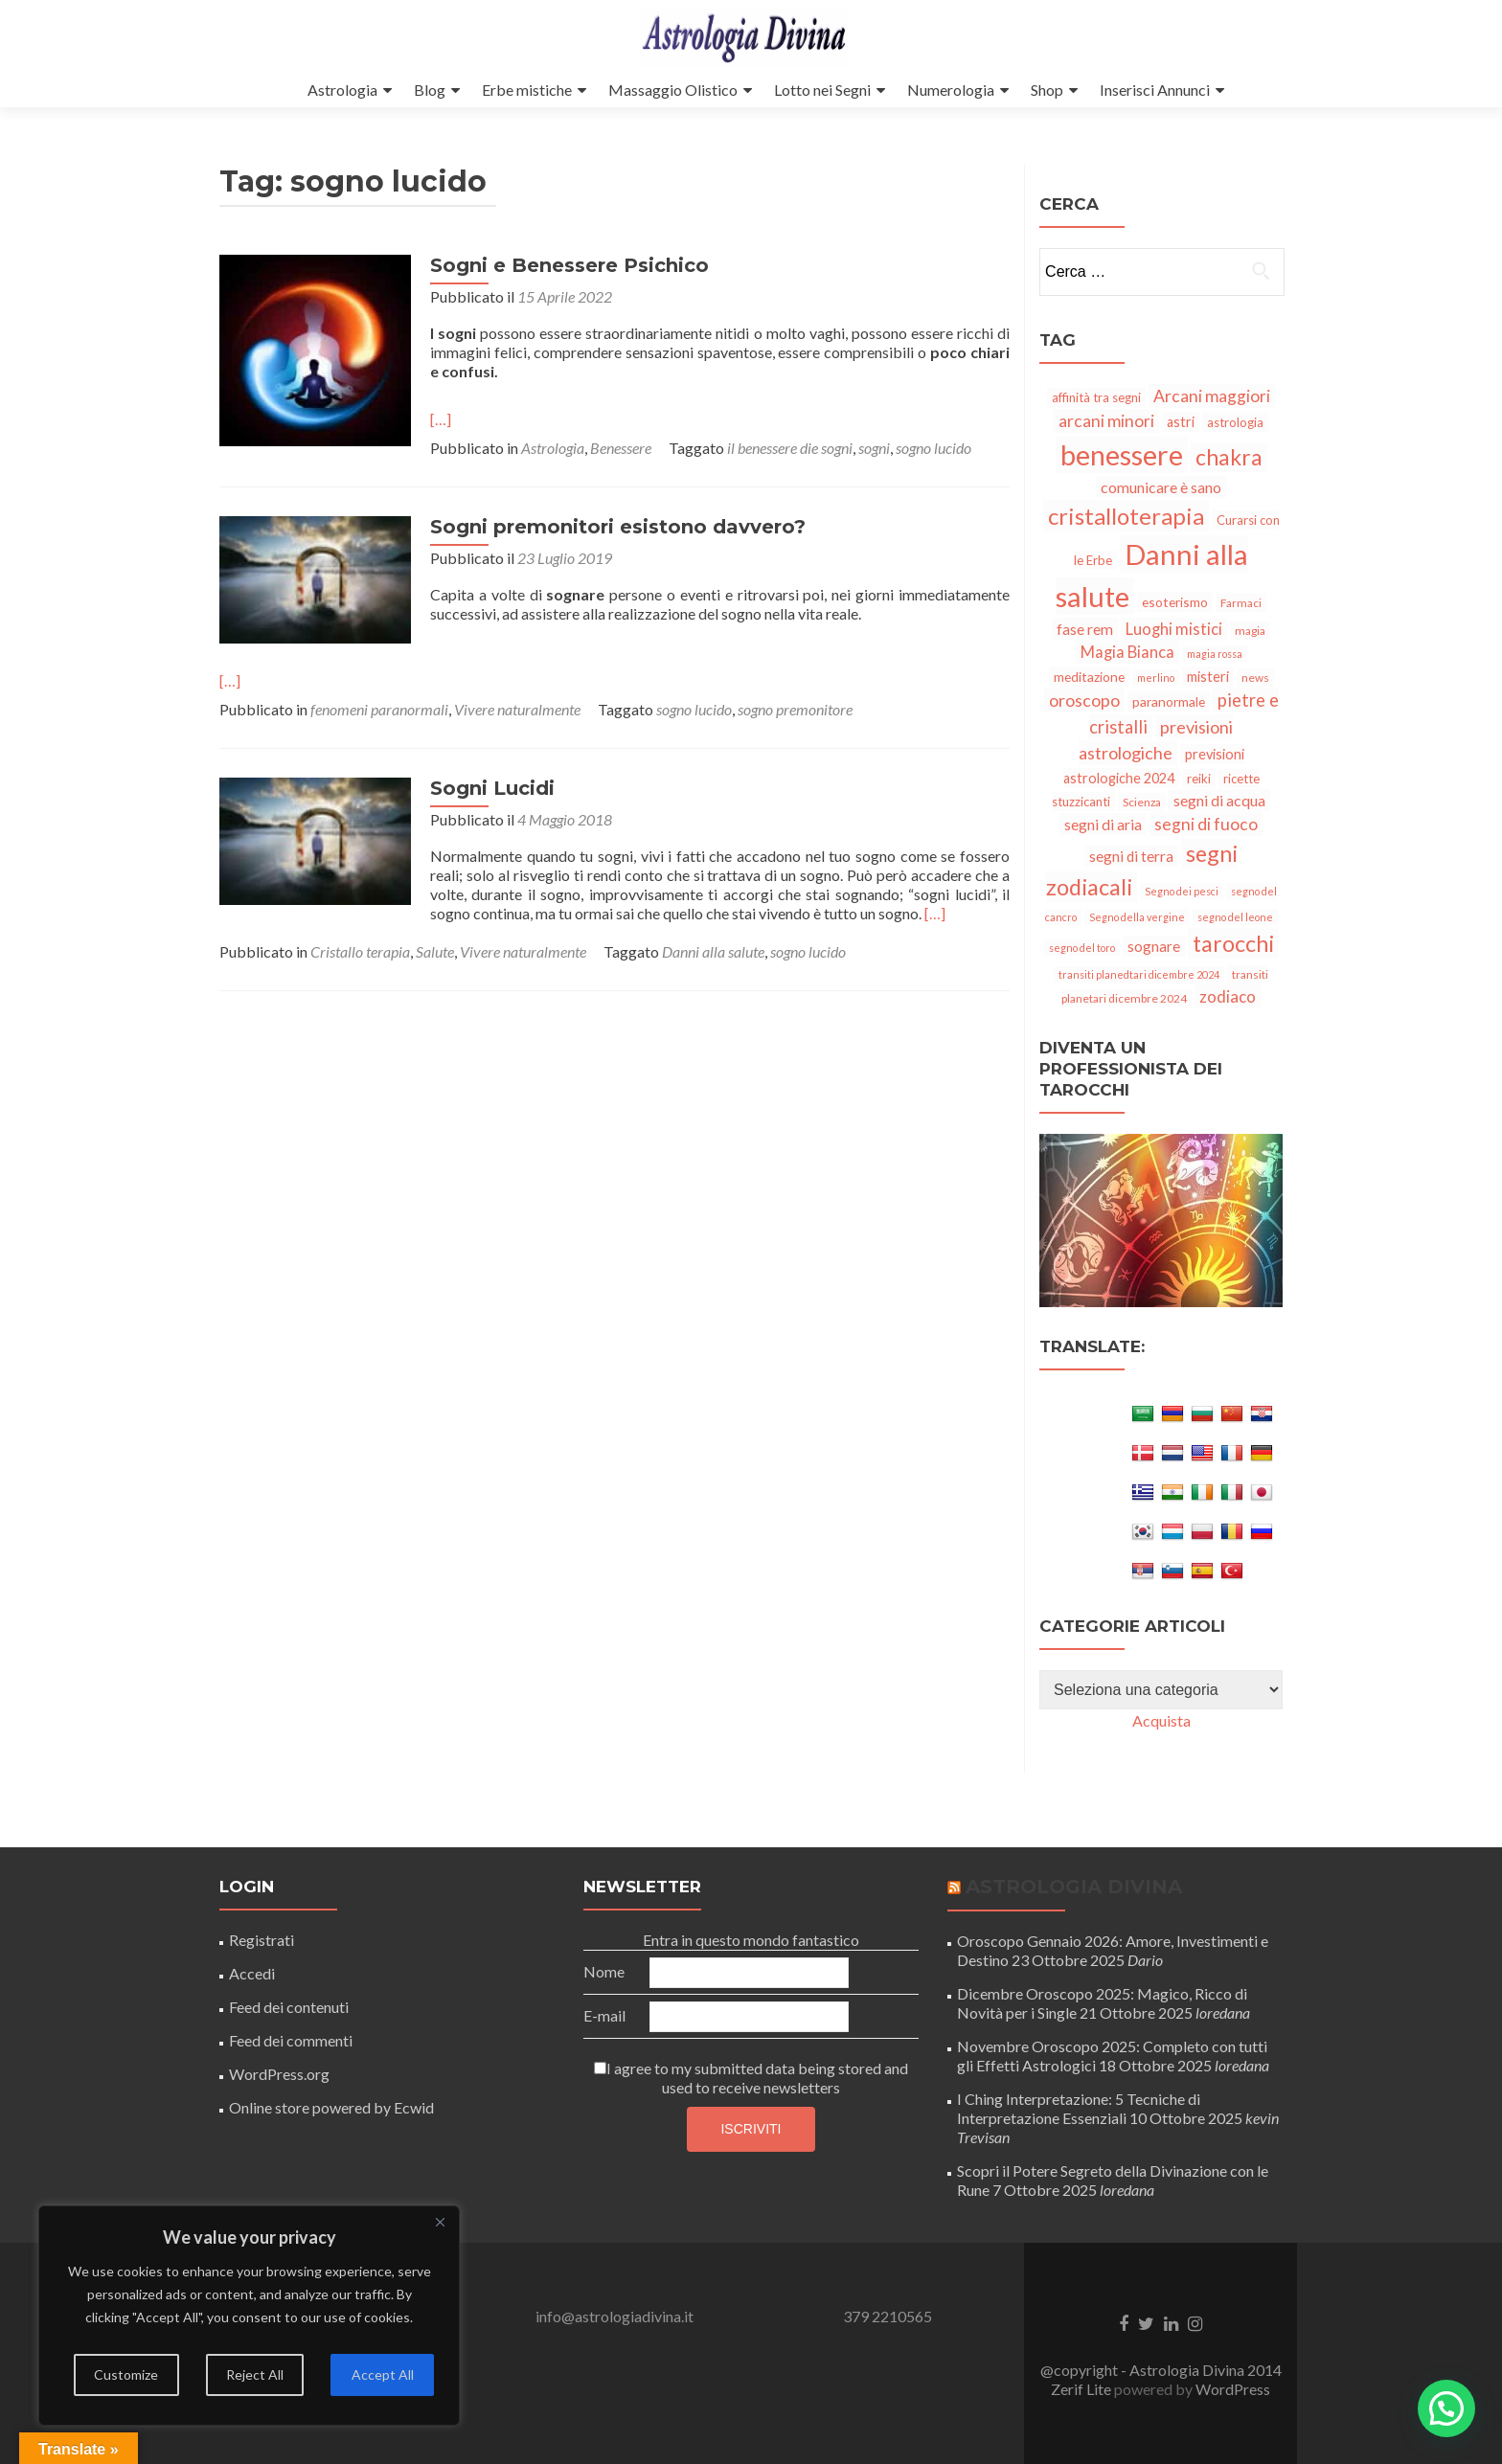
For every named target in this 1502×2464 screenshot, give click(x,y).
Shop (1047, 89)
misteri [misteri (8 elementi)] (1208, 676)
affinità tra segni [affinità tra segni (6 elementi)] (1096, 397)
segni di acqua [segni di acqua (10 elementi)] (1219, 800)
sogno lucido (933, 448)
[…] (440, 419)
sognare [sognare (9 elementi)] (1153, 946)
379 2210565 (887, 2316)
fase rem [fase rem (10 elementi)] (1085, 629)
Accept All (383, 2374)
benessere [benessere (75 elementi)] (1121, 455)
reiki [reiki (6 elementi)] (1199, 778)
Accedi (252, 1973)
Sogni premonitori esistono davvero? (618, 526)
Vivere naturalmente (517, 709)
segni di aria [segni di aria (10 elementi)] (1103, 824)
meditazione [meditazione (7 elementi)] (1089, 676)
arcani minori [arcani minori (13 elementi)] (1106, 421)
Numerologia (950, 89)
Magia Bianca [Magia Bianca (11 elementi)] (1127, 652)
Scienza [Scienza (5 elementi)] (1142, 802)
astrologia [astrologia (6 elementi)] (1235, 422)
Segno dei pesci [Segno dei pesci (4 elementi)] (1181, 891)
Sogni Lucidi (492, 788)
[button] (1446, 2408)
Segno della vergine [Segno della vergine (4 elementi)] (1137, 917)
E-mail (604, 2015)
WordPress (1232, 2389)
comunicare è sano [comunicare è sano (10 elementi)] (1161, 487)
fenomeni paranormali (379, 709)
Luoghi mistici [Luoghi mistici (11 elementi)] (1174, 629)
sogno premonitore (795, 709)
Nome (604, 1971)
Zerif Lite (1082, 2389)
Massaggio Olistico (673, 89)
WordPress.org (279, 2074)
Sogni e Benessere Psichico (569, 265)
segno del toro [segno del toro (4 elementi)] (1082, 947)
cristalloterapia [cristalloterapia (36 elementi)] (1126, 516)
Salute (435, 951)
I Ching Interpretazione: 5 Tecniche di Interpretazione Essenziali (1078, 2108)
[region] (249, 2315)
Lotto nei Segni (822, 89)
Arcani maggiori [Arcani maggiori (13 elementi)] (1211, 396)
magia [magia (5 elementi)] (1250, 630)
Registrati (261, 1940)
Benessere (620, 448)
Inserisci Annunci (1155, 89)
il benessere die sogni (790, 448)
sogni (874, 448)
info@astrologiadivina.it (614, 2316)
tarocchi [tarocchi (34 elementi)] (1233, 943)
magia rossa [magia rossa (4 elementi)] (1214, 653)
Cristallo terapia (360, 951)
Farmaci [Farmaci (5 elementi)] (1241, 603)
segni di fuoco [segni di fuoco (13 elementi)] (1206, 824)
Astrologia (342, 89)
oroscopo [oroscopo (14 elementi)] (1084, 700)
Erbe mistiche (527, 89)
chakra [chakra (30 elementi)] (1229, 457)
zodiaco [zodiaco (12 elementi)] (1227, 996)
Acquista (1161, 1720)
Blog (429, 89)
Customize (126, 2374)
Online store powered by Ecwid (331, 2107)
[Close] (439, 2221)
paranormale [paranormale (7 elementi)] (1168, 701)
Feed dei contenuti (289, 2007)
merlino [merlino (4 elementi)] (1155, 677)
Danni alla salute (713, 951)
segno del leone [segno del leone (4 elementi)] (1235, 917)
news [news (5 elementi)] (1255, 677)
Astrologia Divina (1074, 1886)
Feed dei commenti (291, 2040)
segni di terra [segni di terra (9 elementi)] (1131, 856)
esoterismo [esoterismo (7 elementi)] (1175, 602)
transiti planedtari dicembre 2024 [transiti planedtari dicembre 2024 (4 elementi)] (1138, 974)
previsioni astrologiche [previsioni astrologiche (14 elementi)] (1156, 739)
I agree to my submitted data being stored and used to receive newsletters (751, 2077)
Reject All (255, 2374)
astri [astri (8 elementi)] (1181, 422)
